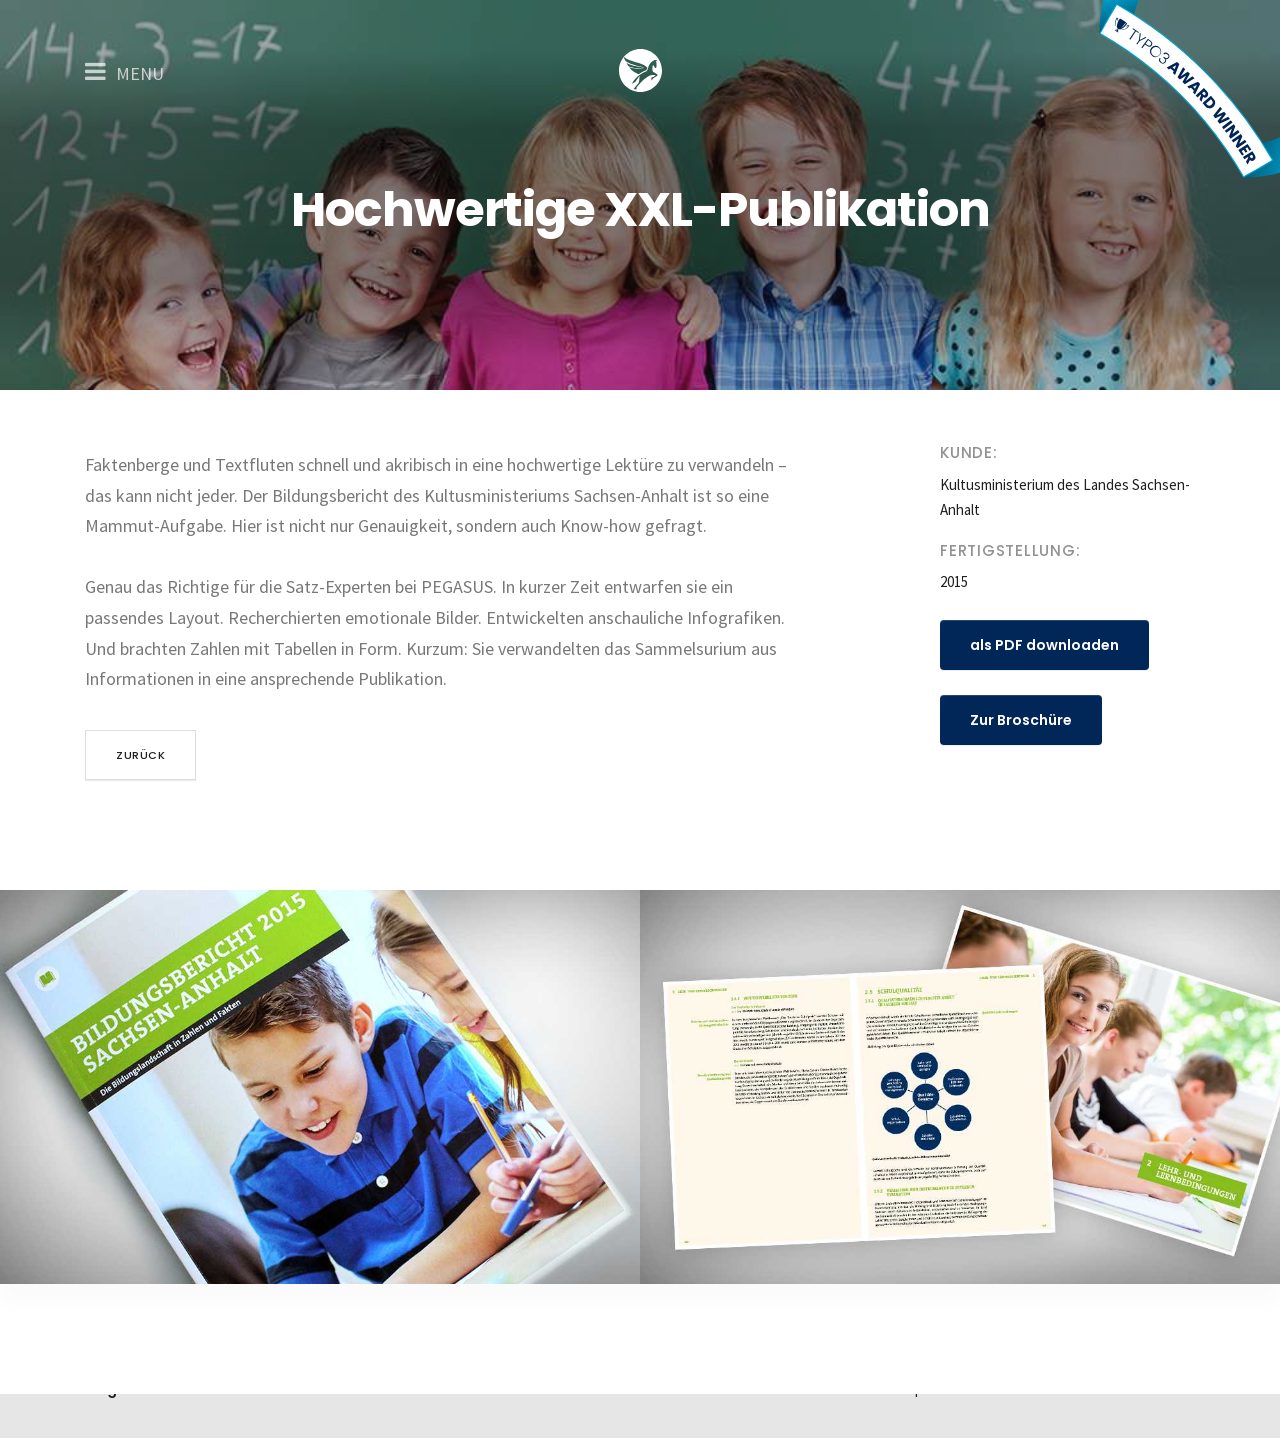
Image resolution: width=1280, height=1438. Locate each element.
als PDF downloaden (1044, 645)
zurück (140, 755)
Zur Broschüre (1021, 720)
